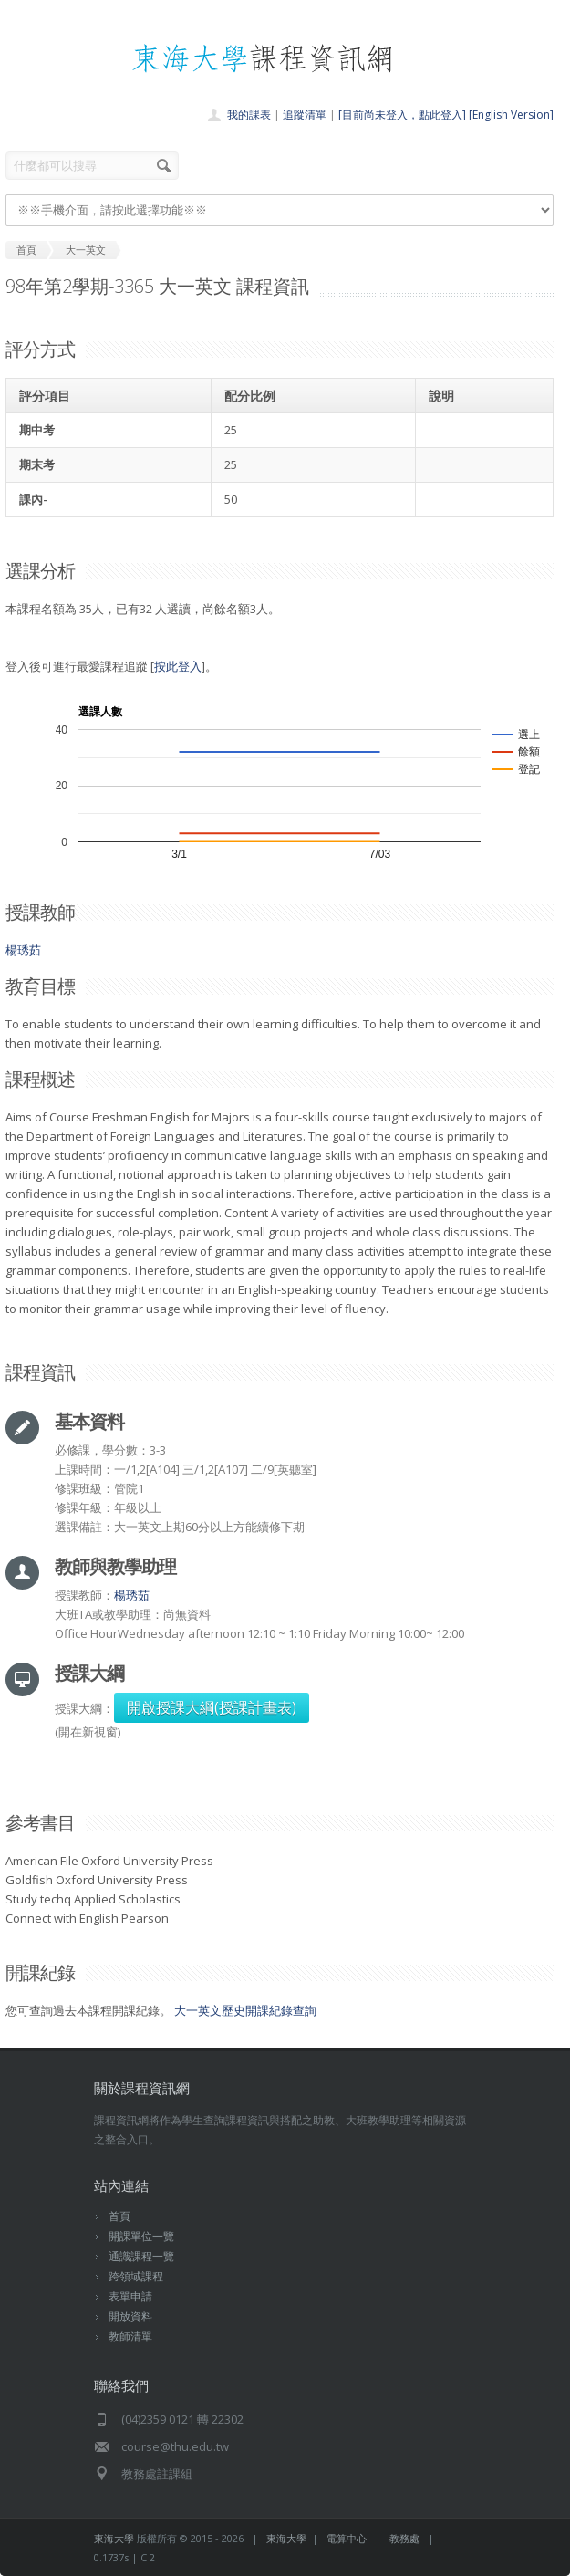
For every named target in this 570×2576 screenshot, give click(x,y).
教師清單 (130, 2336)
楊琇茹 (23, 950)
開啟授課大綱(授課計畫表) (211, 1707)
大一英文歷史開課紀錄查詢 (245, 2010)
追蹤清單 (304, 114)
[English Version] (511, 114)
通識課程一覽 (141, 2256)
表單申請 (130, 2296)
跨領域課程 (136, 2276)
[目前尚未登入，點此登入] (402, 114)
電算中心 (346, 2538)
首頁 (119, 2216)
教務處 (404, 2538)
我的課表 (249, 114)
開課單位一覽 (141, 2236)
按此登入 (178, 666)
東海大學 (114, 2538)
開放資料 (130, 2316)
